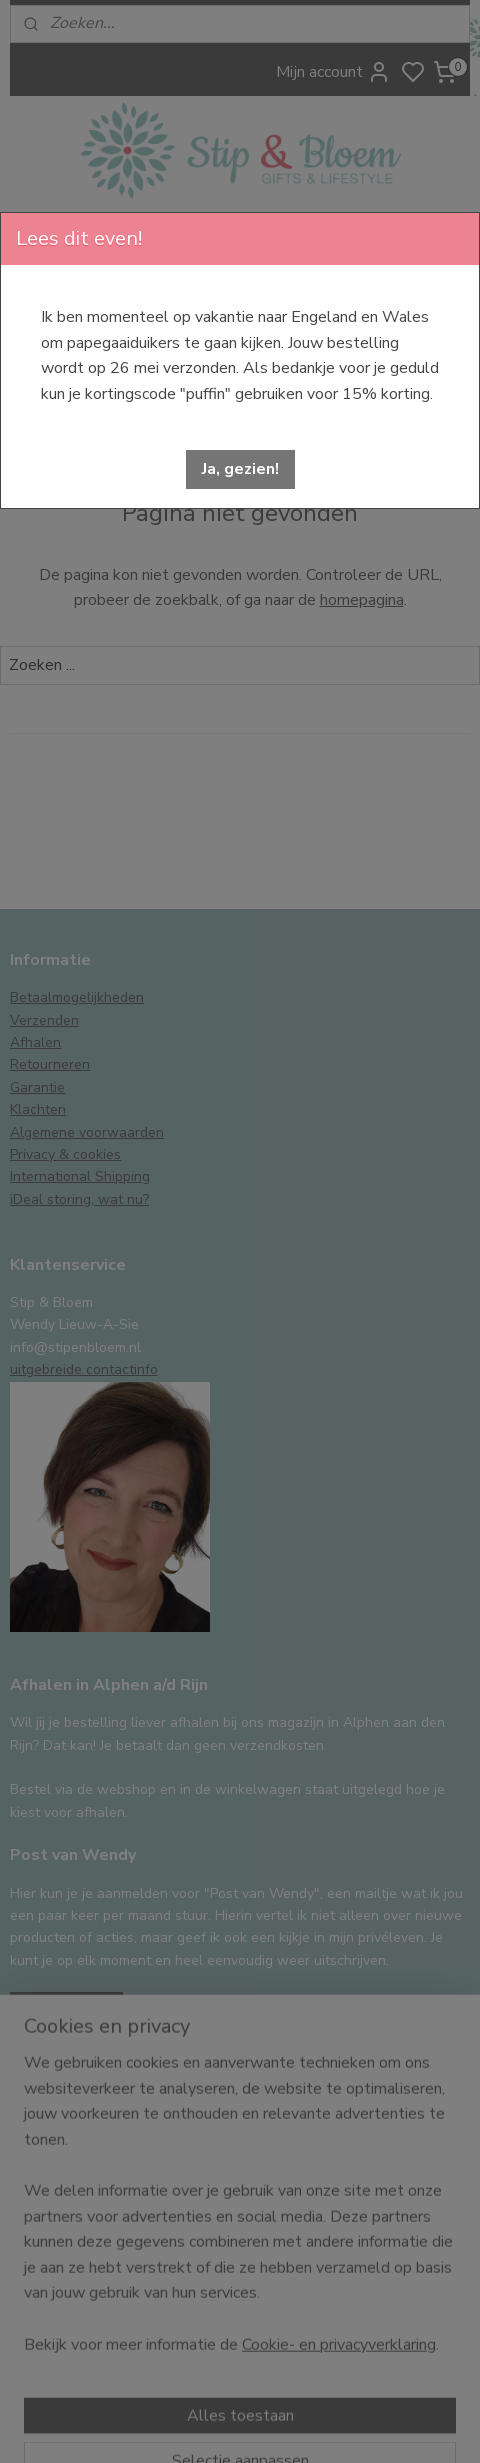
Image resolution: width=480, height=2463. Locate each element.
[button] (240, 469)
